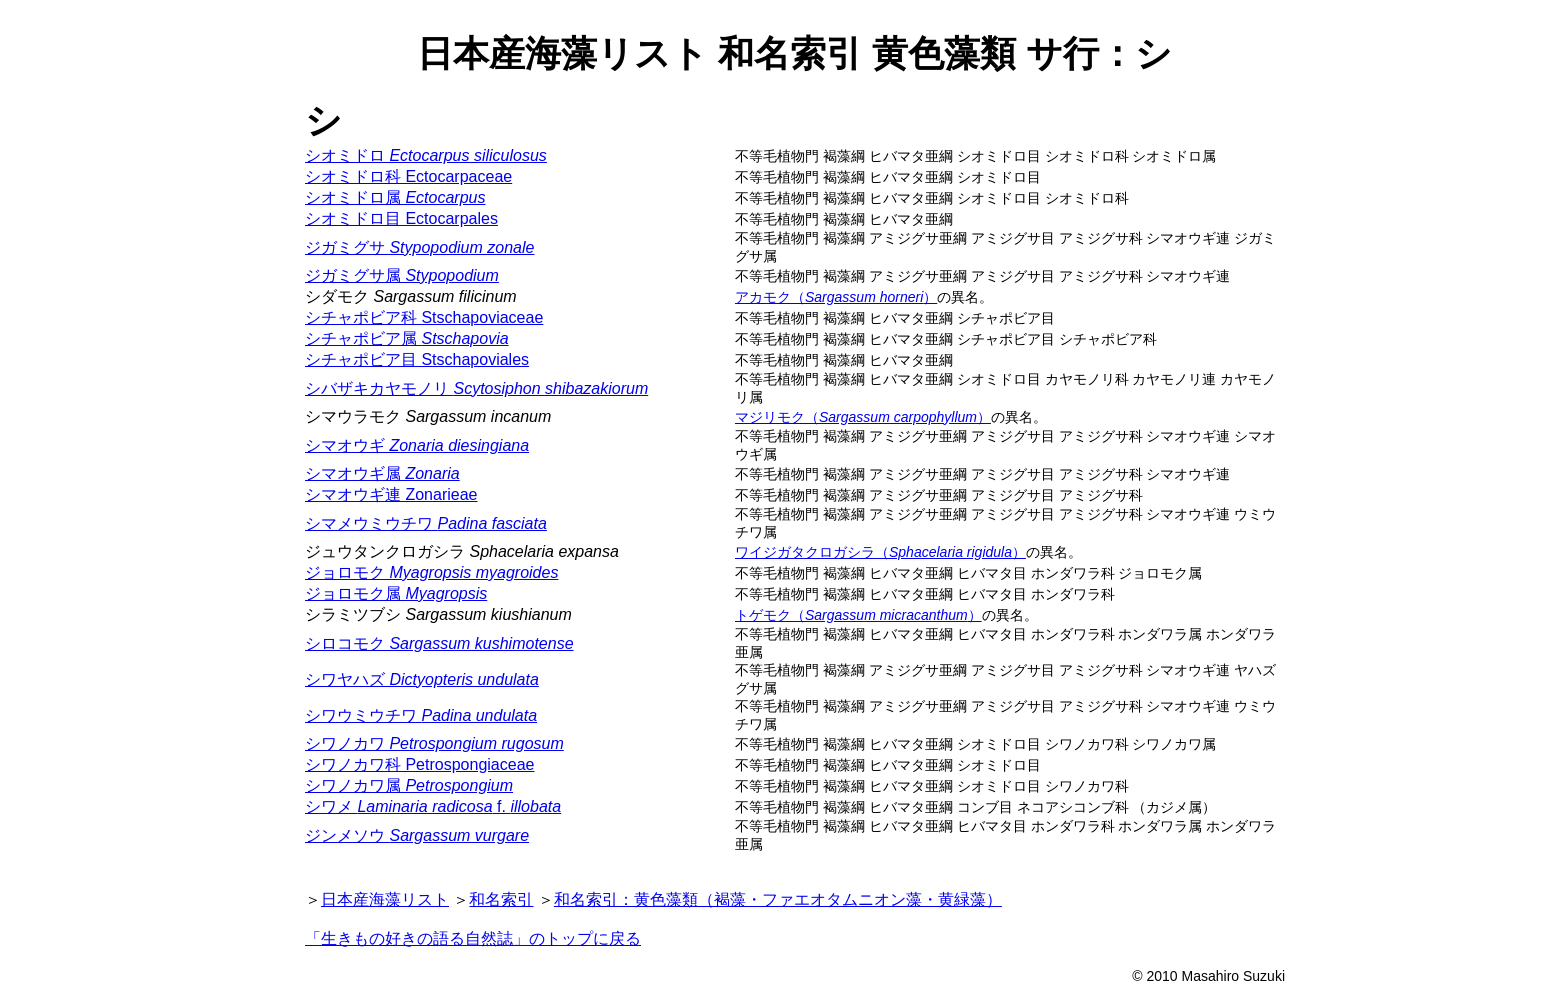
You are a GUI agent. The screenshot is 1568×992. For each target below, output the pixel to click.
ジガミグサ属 (402, 275)
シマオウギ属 (382, 473)
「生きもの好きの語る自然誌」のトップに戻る (473, 938)
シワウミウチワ (421, 715)
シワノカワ (434, 743)
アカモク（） (836, 297)
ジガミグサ (419, 247)
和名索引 (501, 899)
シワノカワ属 (409, 785)
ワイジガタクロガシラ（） (880, 552)
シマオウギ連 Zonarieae (391, 494)
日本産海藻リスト (385, 899)
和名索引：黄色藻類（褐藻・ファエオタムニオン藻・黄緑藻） (778, 899)
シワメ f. (433, 806)
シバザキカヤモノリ (476, 388)
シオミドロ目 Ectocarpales (401, 218)
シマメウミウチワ (426, 523)
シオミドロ (426, 155)
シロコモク (439, 643)
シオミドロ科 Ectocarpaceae (408, 176)
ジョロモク (431, 572)
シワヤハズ (422, 679)
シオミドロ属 (395, 197)
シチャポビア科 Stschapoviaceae (424, 317)
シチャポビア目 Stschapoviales (417, 359)
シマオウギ (417, 445)
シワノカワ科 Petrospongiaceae (419, 764)
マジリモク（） (863, 417)
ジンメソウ (417, 835)
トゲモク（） (858, 615)
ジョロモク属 (396, 593)
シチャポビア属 (407, 338)
